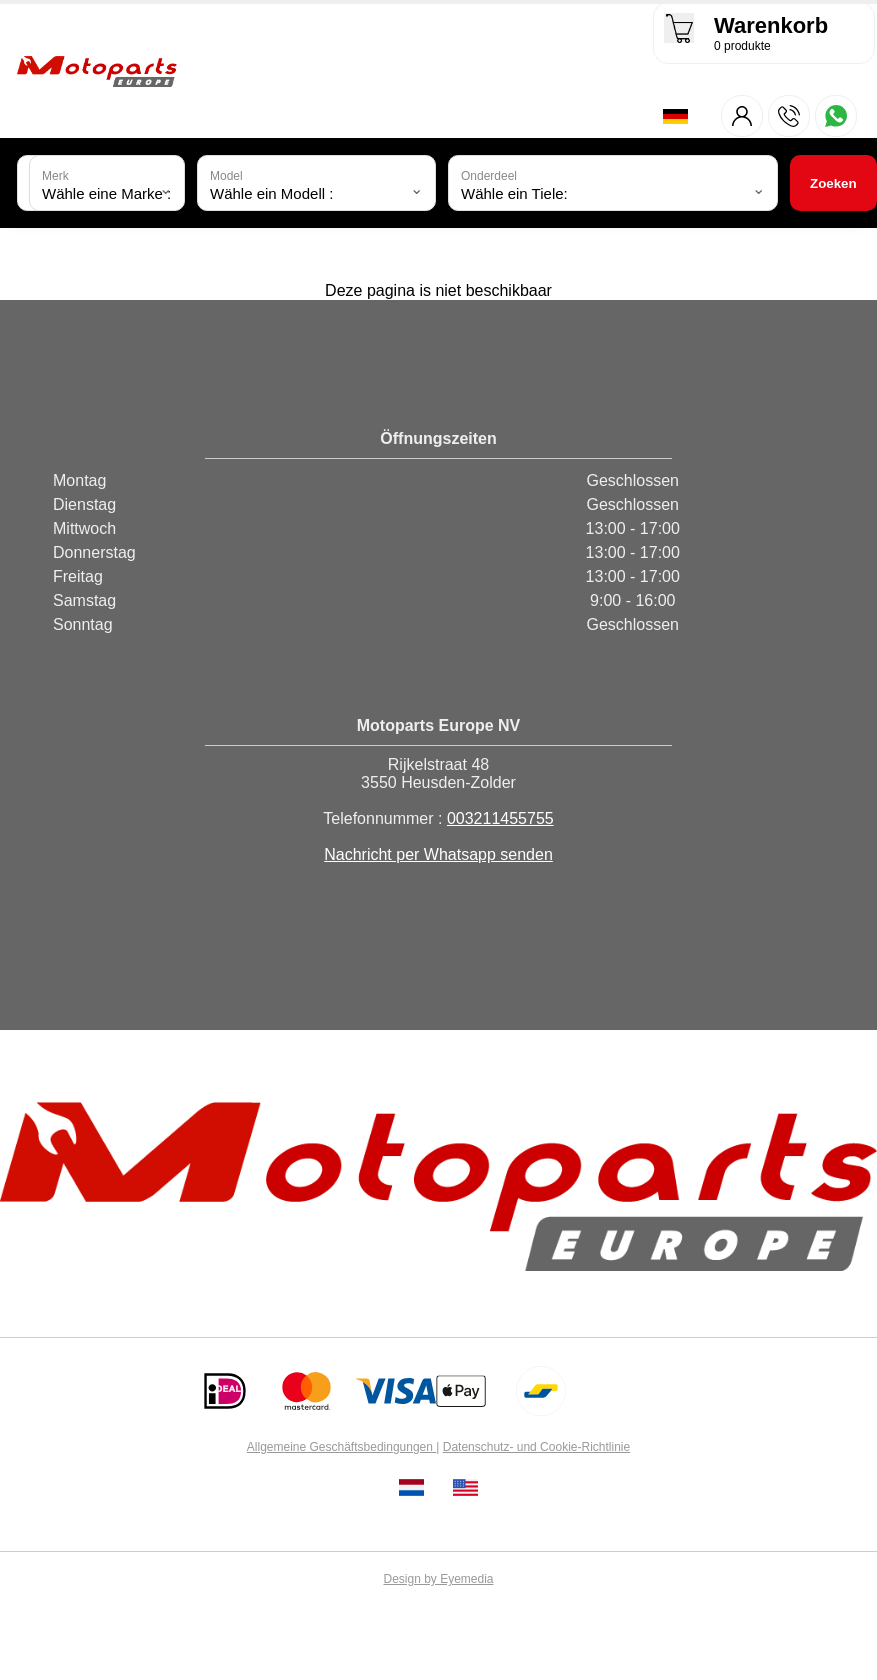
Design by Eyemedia (438, 1581)
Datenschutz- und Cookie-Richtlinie (536, 1449)
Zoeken (833, 184)
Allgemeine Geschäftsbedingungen (341, 1449)
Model (226, 177)
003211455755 (500, 820)
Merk (55, 177)
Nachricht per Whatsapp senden (438, 856)
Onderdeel (489, 177)
